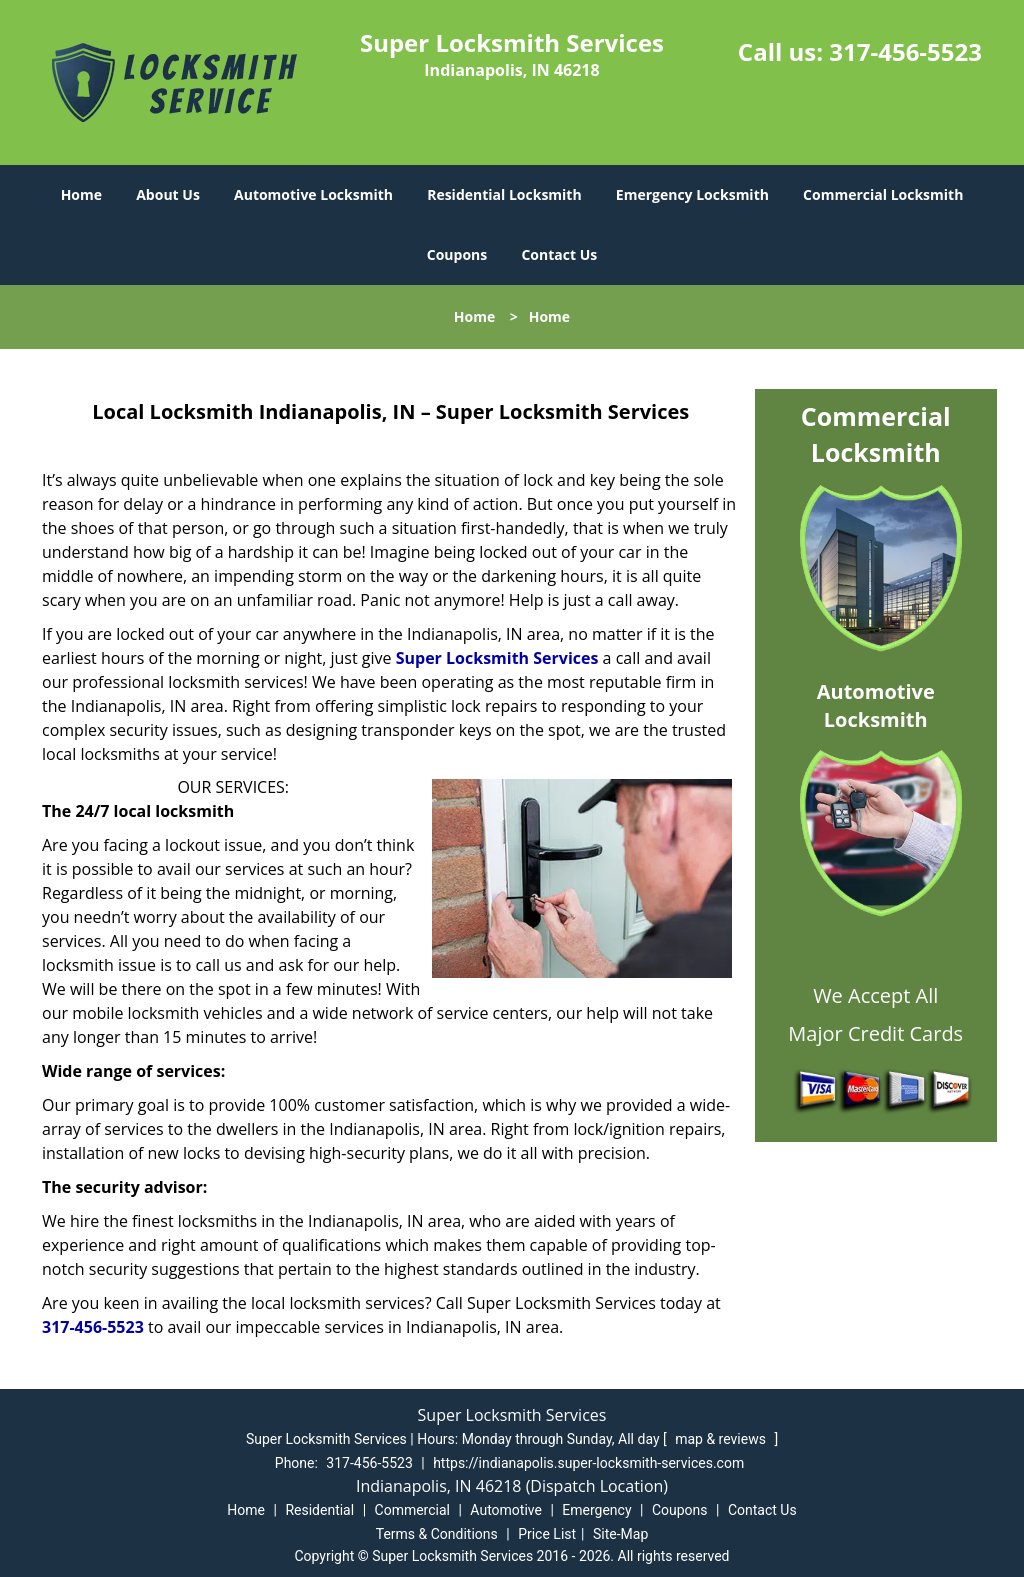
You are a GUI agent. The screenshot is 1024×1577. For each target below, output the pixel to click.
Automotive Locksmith (313, 194)
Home (81, 194)
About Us (168, 194)
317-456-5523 (905, 51)
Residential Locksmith (504, 194)
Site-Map (620, 1534)
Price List (547, 1534)
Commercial (412, 1510)
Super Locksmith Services (497, 658)
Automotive (506, 1510)
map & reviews (722, 1439)
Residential (319, 1510)
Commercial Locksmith (883, 194)
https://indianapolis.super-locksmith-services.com (588, 1463)
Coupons (457, 254)
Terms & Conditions (437, 1534)
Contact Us (559, 254)
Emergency (596, 1510)
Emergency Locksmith (692, 194)
